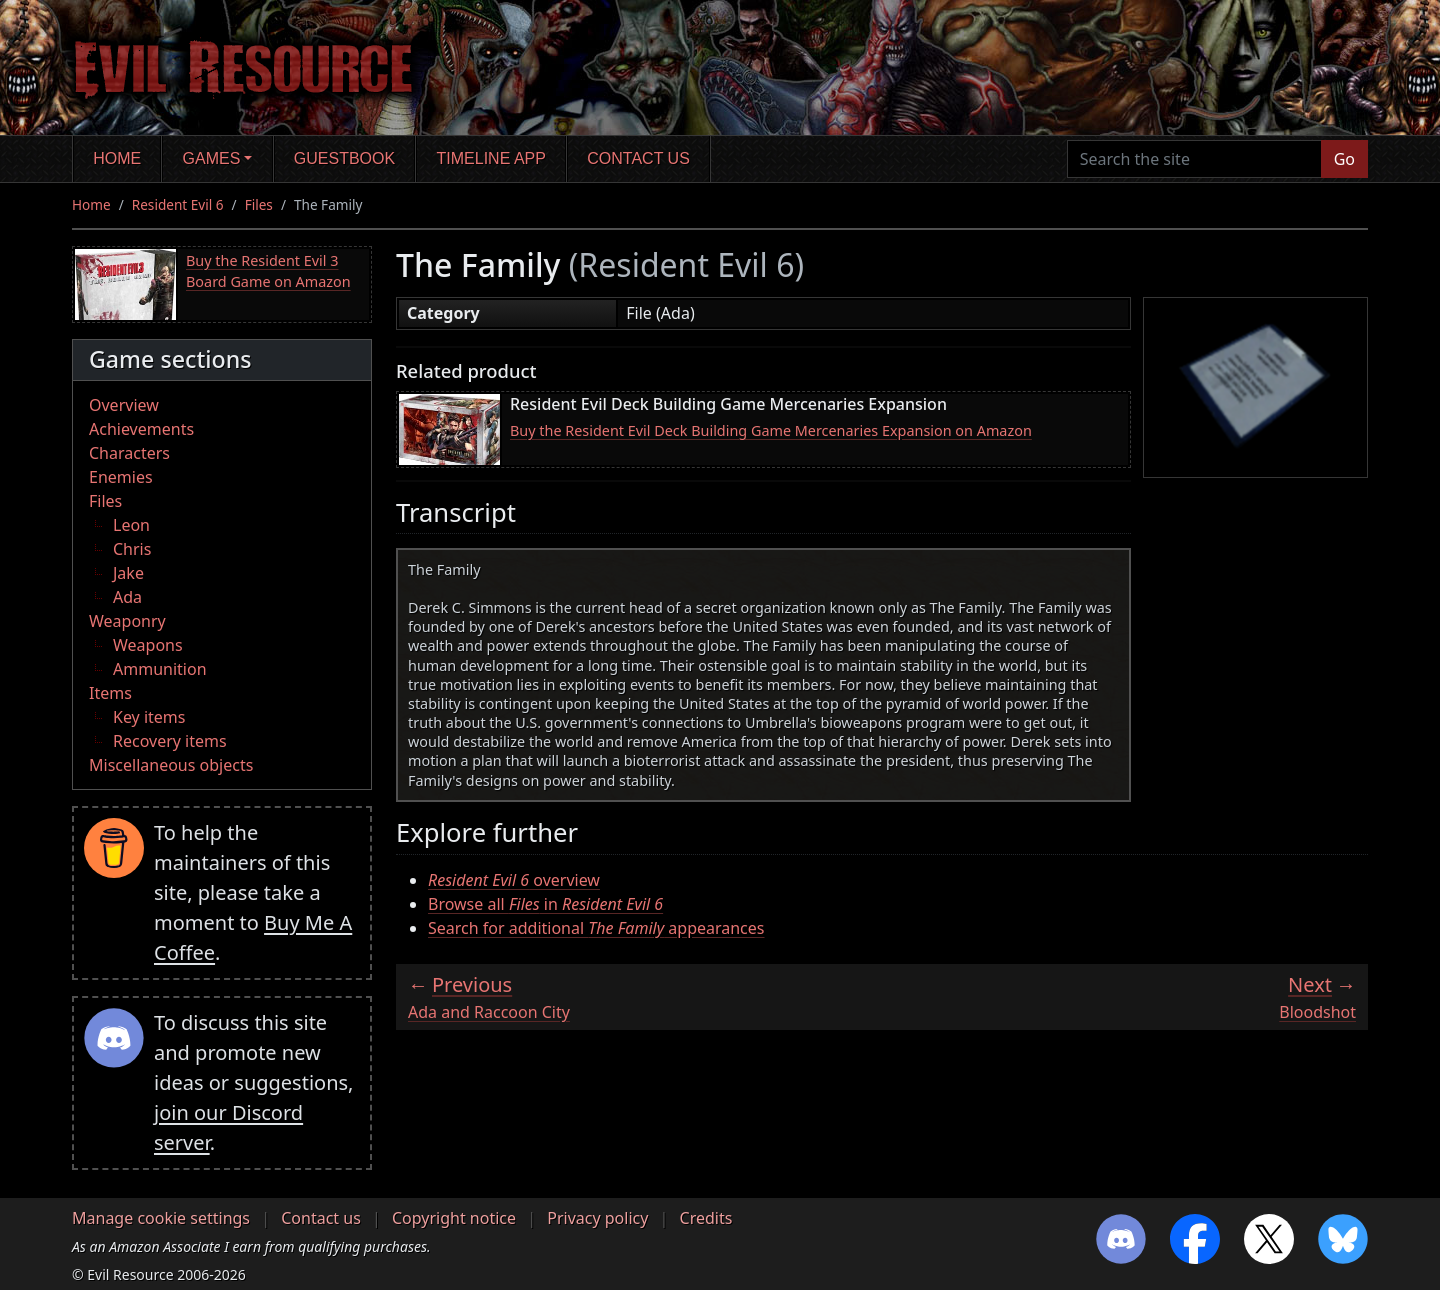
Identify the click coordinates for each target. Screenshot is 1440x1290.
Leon (131, 525)
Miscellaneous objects (171, 765)
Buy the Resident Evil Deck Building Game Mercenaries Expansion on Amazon (771, 430)
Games (212, 158)
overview (514, 880)
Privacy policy (597, 1218)
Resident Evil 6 (178, 204)
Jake (128, 573)
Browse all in (545, 904)
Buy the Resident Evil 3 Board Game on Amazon (268, 271)
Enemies (121, 477)
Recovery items (170, 741)
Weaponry (127, 621)
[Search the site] (1194, 159)
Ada (127, 597)
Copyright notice (454, 1218)
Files (259, 204)
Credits (706, 1218)
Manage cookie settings (161, 1218)
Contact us (638, 158)
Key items (149, 717)
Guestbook (344, 158)
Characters (129, 453)
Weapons (148, 645)
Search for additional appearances (596, 928)
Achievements (141, 429)
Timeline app (491, 158)
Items (110, 693)
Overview (124, 405)
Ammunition (160, 669)
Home (117, 158)
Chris (132, 549)
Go (1344, 159)
